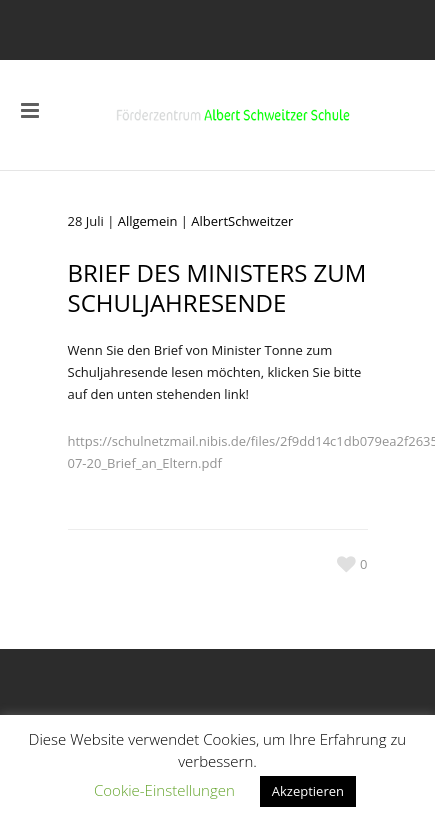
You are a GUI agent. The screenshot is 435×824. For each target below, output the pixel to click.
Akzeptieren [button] (308, 791)
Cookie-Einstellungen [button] (164, 790)
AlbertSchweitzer (242, 221)
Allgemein (148, 221)
